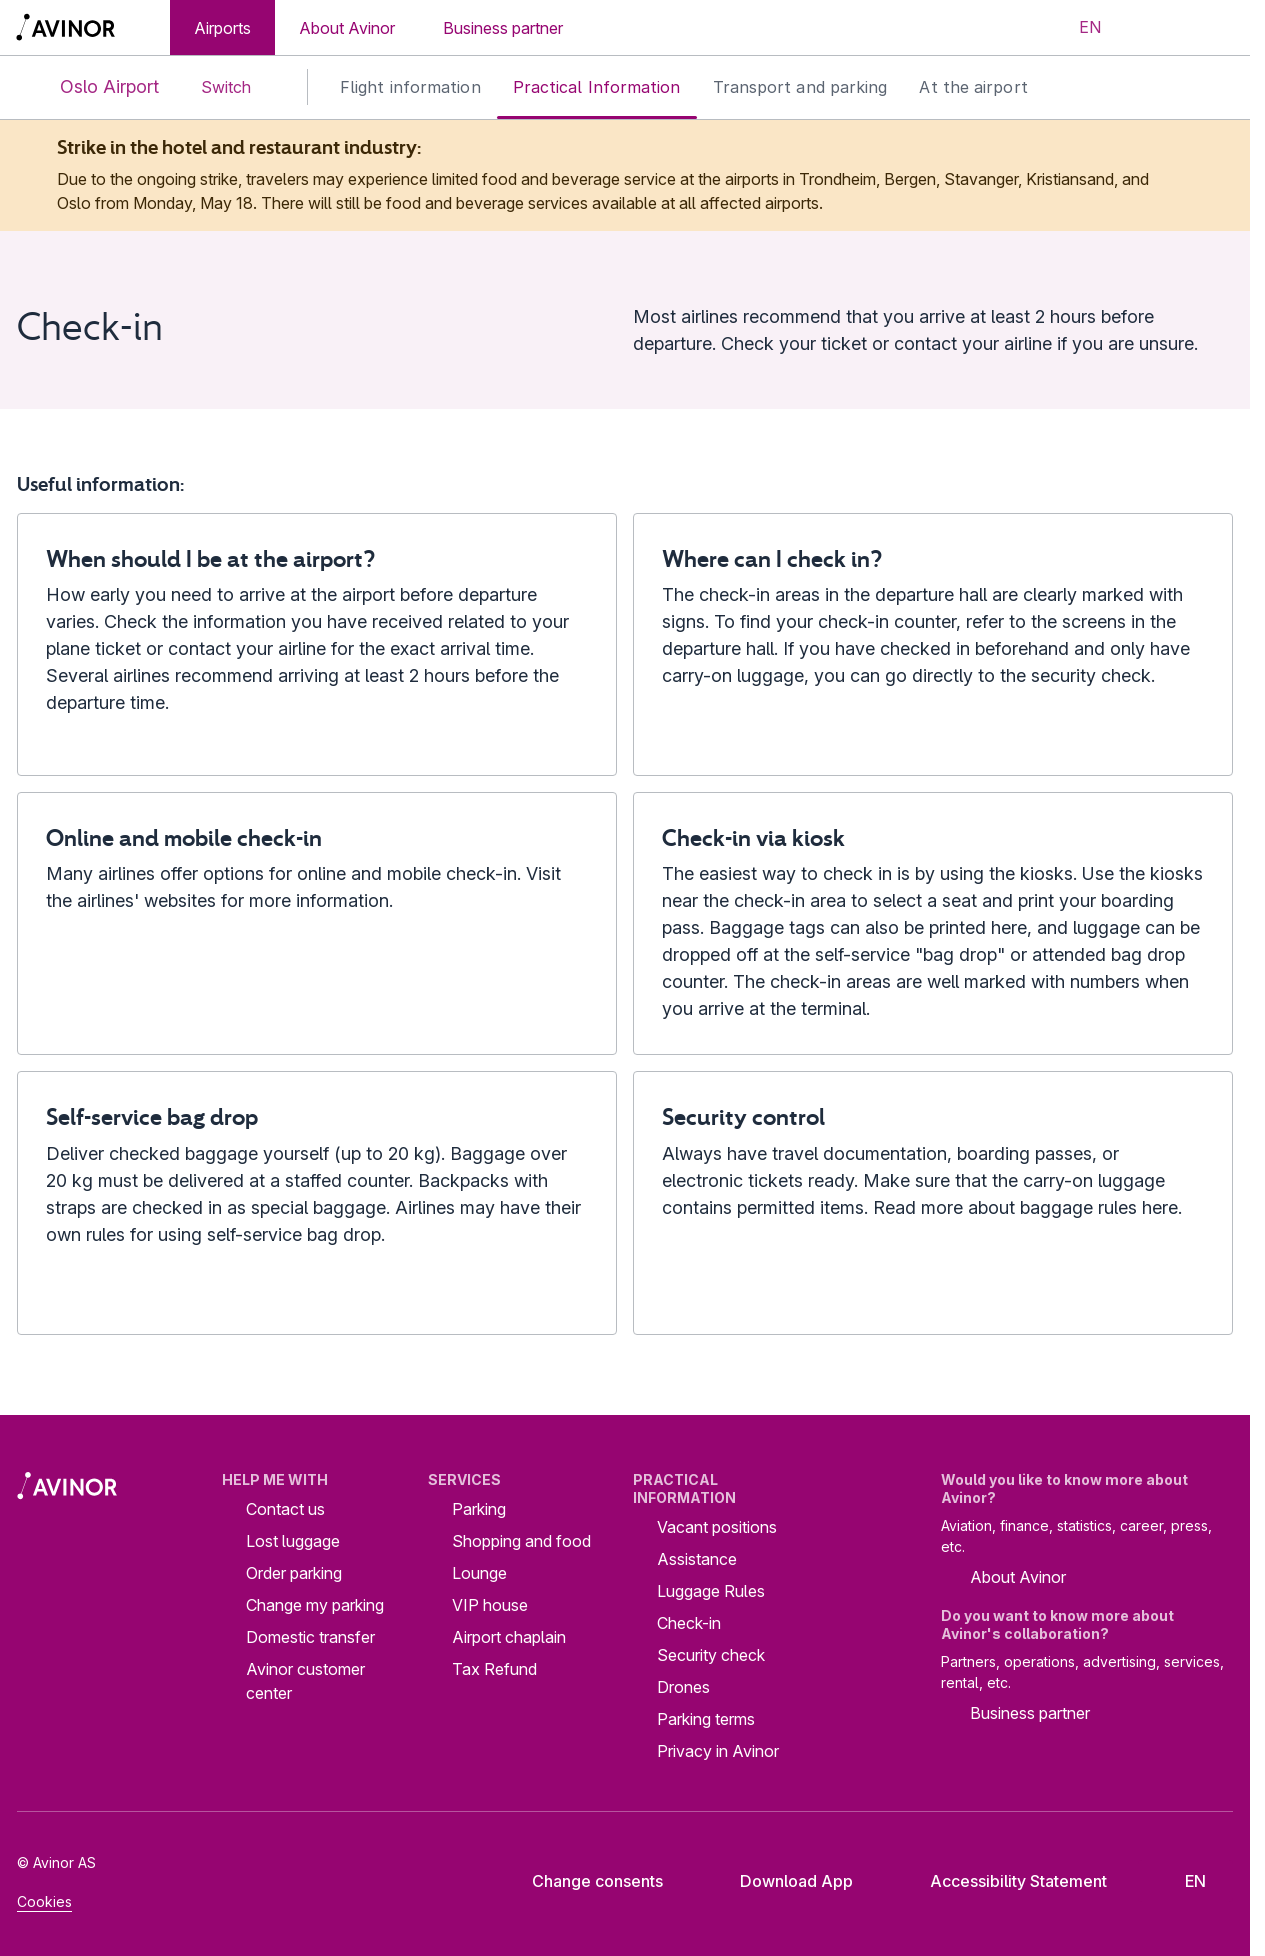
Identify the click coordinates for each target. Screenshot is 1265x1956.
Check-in (689, 1623)
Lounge (479, 1573)
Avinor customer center (305, 1681)
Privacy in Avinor (718, 1751)
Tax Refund (494, 1669)
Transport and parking (800, 87)
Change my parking (315, 1605)
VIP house (490, 1605)
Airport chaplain (509, 1637)
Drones (683, 1687)
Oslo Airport (93, 87)
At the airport (973, 87)
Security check (711, 1655)
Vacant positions (717, 1527)
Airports (222, 28)
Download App (781, 1881)
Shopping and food (521, 1541)
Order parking (294, 1573)
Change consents (584, 1881)
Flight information (410, 87)
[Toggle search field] (1151, 28)
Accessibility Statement (1003, 1881)
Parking (479, 1509)
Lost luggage (293, 1541)
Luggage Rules (711, 1591)
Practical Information (597, 87)
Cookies (44, 1901)
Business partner (503, 28)
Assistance (697, 1559)
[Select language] (1078, 28)
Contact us (285, 1509)
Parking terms (706, 1719)
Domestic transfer (310, 1637)
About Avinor (347, 28)
